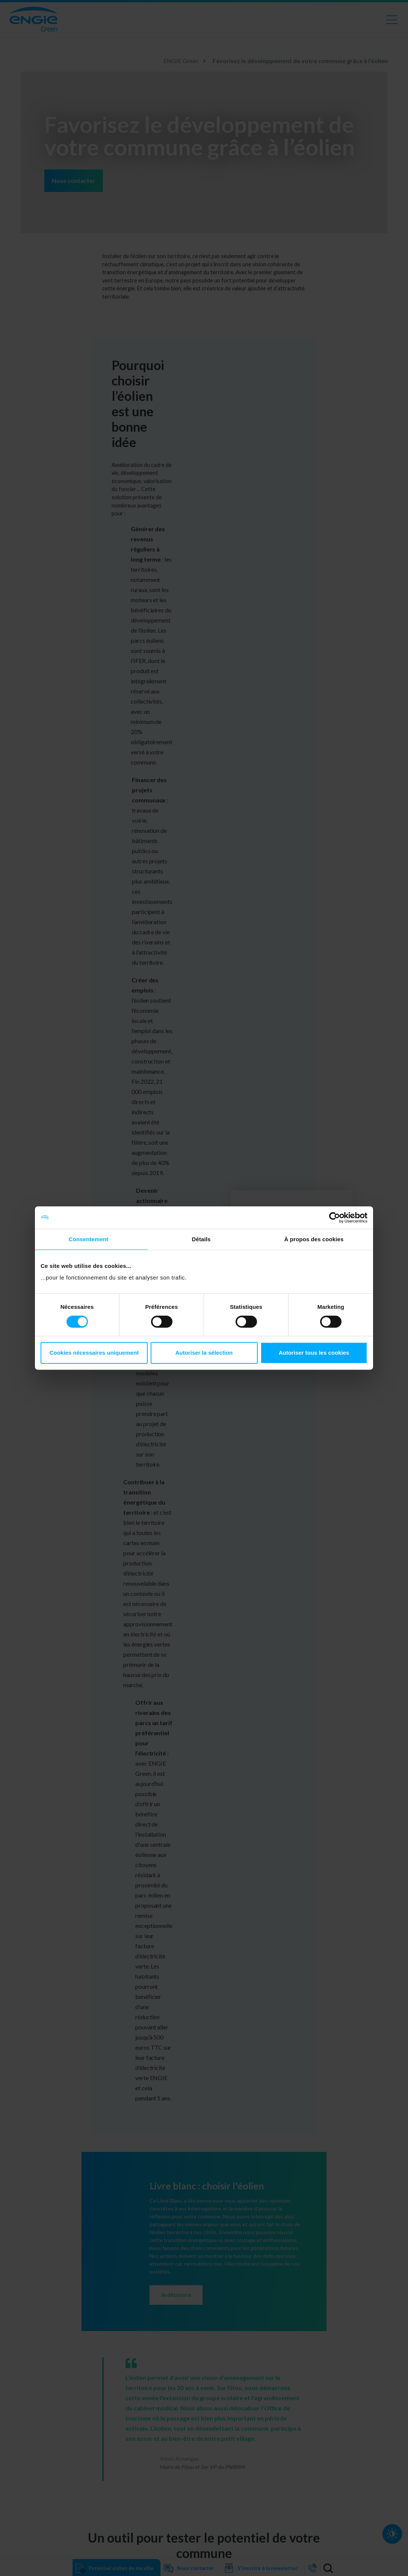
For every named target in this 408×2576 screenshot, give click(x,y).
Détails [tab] (201, 1239)
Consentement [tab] (88, 1239)
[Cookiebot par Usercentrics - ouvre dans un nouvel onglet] (334, 1217)
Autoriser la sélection (204, 1352)
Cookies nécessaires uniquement (94, 1352)
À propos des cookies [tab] (314, 1239)
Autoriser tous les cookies (314, 1352)
